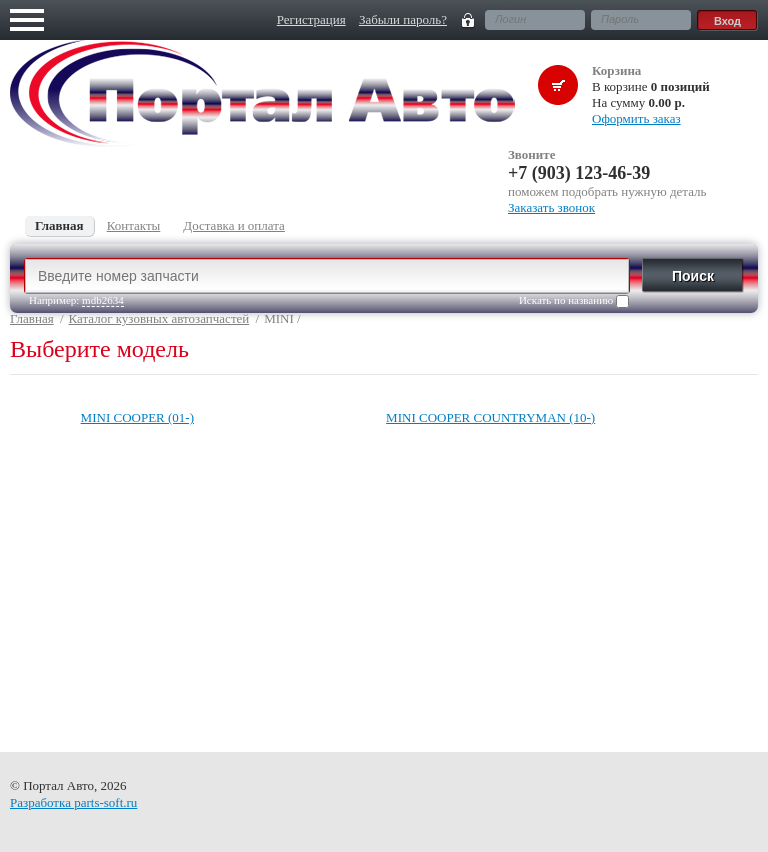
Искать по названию (574, 301)
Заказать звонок (551, 207)
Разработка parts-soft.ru (73, 802)
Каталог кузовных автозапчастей (159, 318)
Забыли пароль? (403, 19)
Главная (32, 318)
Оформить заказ (636, 118)
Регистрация (311, 19)
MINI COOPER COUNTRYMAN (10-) (490, 417)
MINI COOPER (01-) (137, 417)
